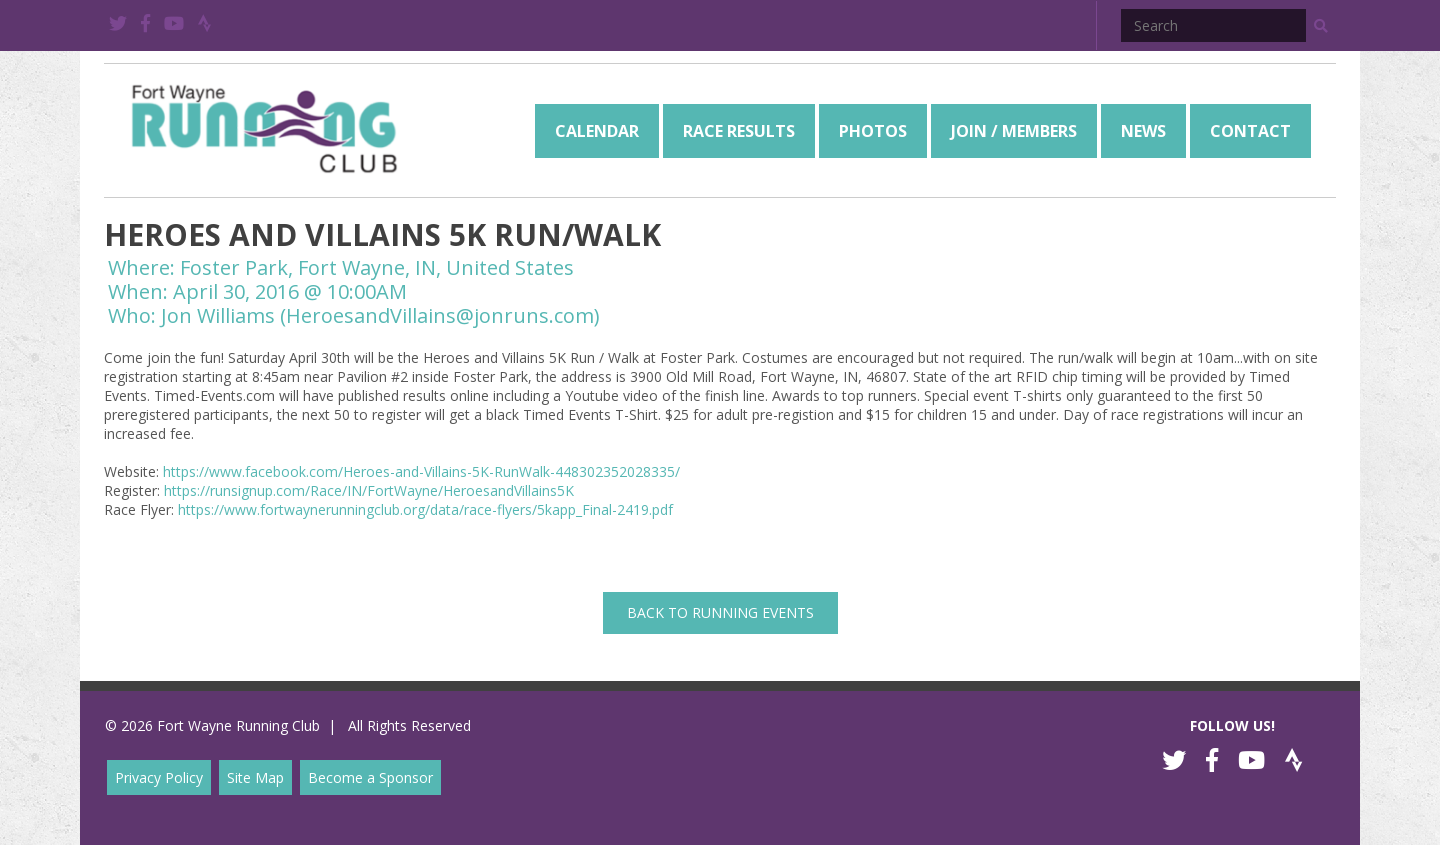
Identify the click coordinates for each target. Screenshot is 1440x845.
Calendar (597, 131)
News (1143, 131)
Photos (873, 131)
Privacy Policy (159, 777)
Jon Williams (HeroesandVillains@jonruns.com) (380, 315)
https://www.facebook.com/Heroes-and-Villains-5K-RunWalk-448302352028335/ (421, 471)
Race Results (739, 131)
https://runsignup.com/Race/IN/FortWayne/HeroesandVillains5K (369, 490)
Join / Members (1014, 131)
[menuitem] (597, 131)
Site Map (255, 777)
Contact (1250, 131)
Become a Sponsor (370, 777)
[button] (1321, 26)
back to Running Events (720, 612)
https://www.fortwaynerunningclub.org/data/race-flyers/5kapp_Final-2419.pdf (425, 509)
